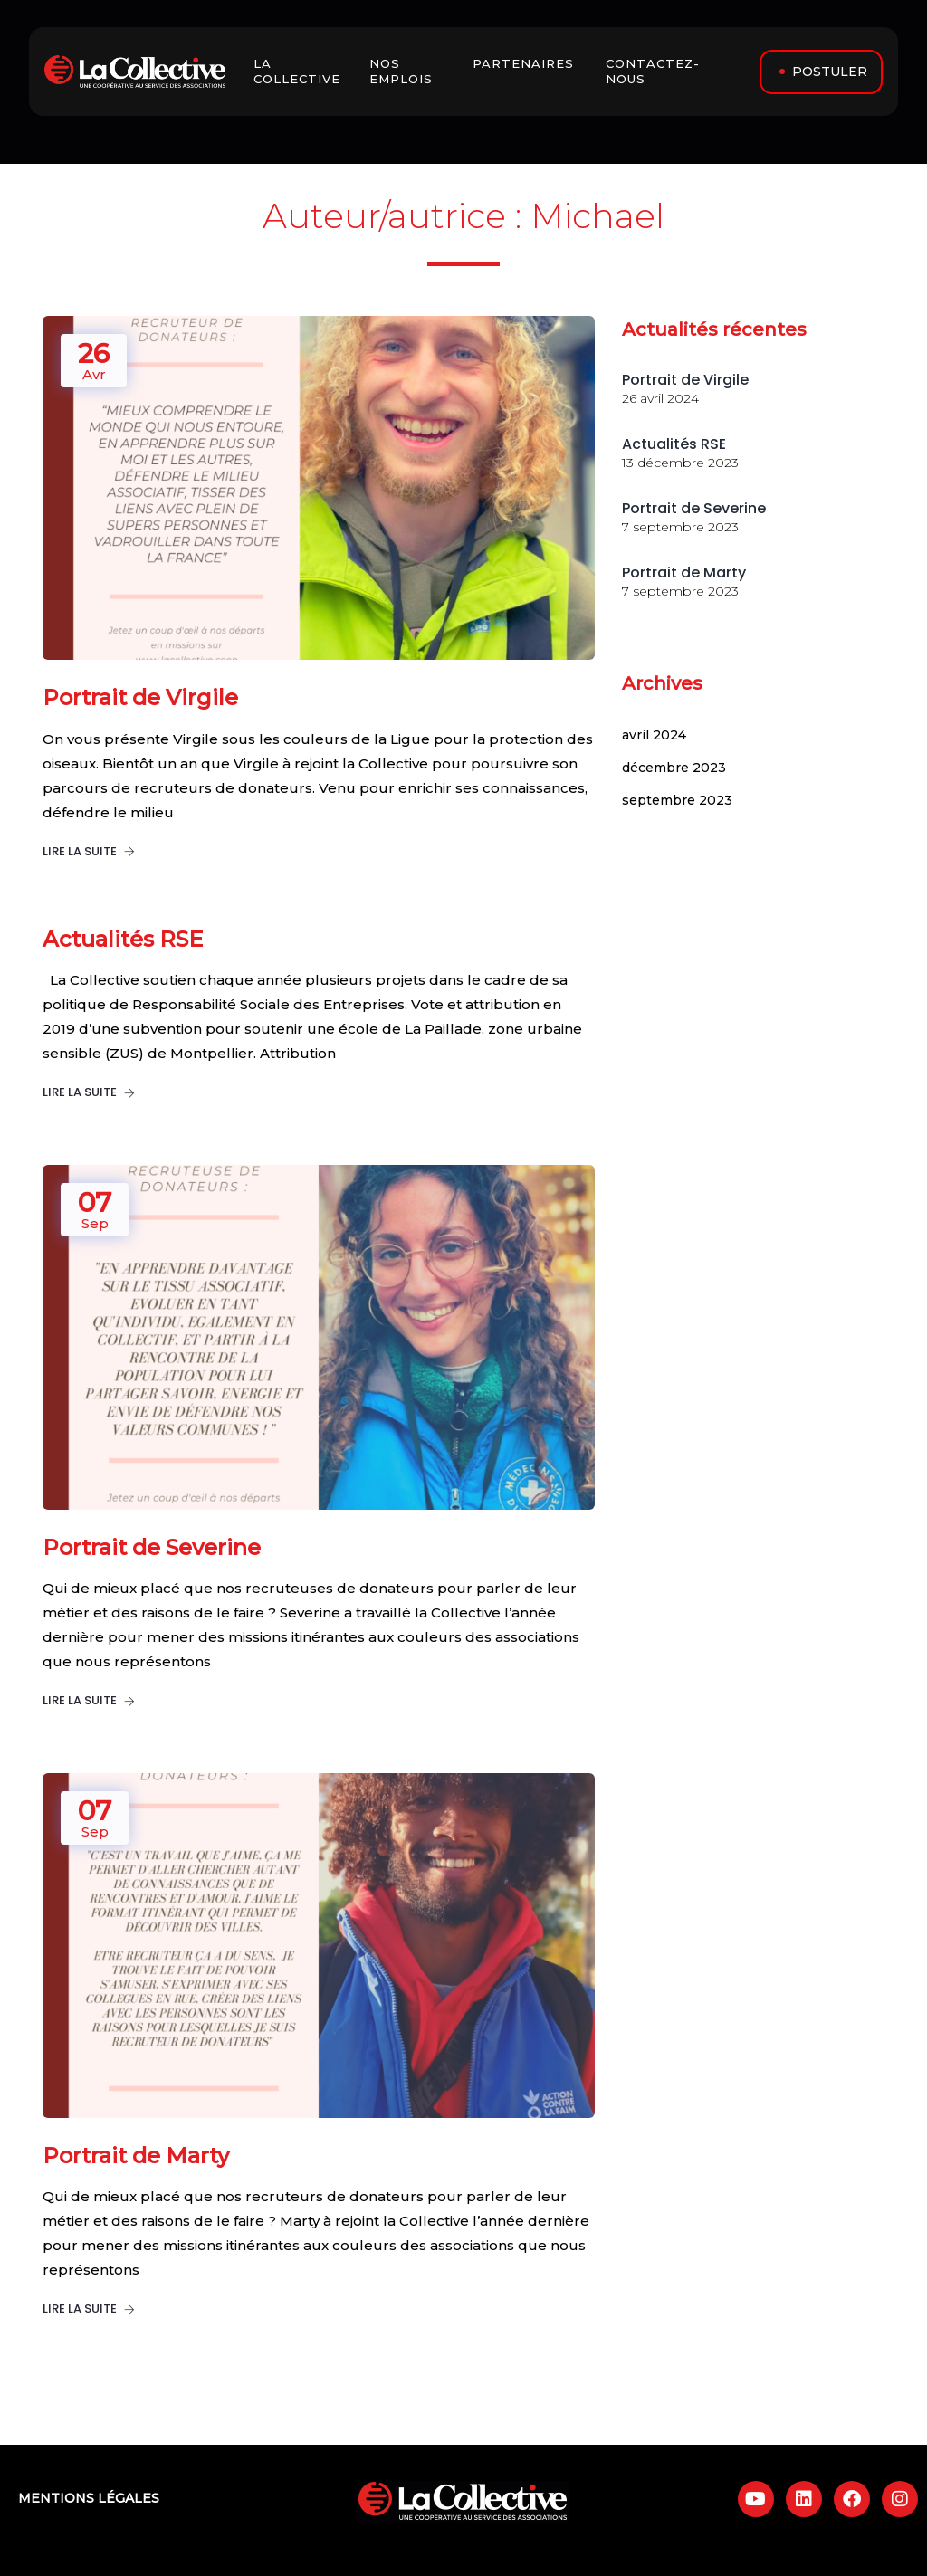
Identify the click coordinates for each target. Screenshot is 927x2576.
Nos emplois (403, 71)
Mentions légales (88, 2498)
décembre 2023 (674, 767)
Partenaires (525, 63)
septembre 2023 (677, 800)
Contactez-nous (653, 71)
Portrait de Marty (684, 572)
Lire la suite (89, 851)
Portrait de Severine (694, 508)
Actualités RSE (674, 444)
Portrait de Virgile (685, 379)
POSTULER (829, 71)
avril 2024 (654, 735)
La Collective (301, 71)
